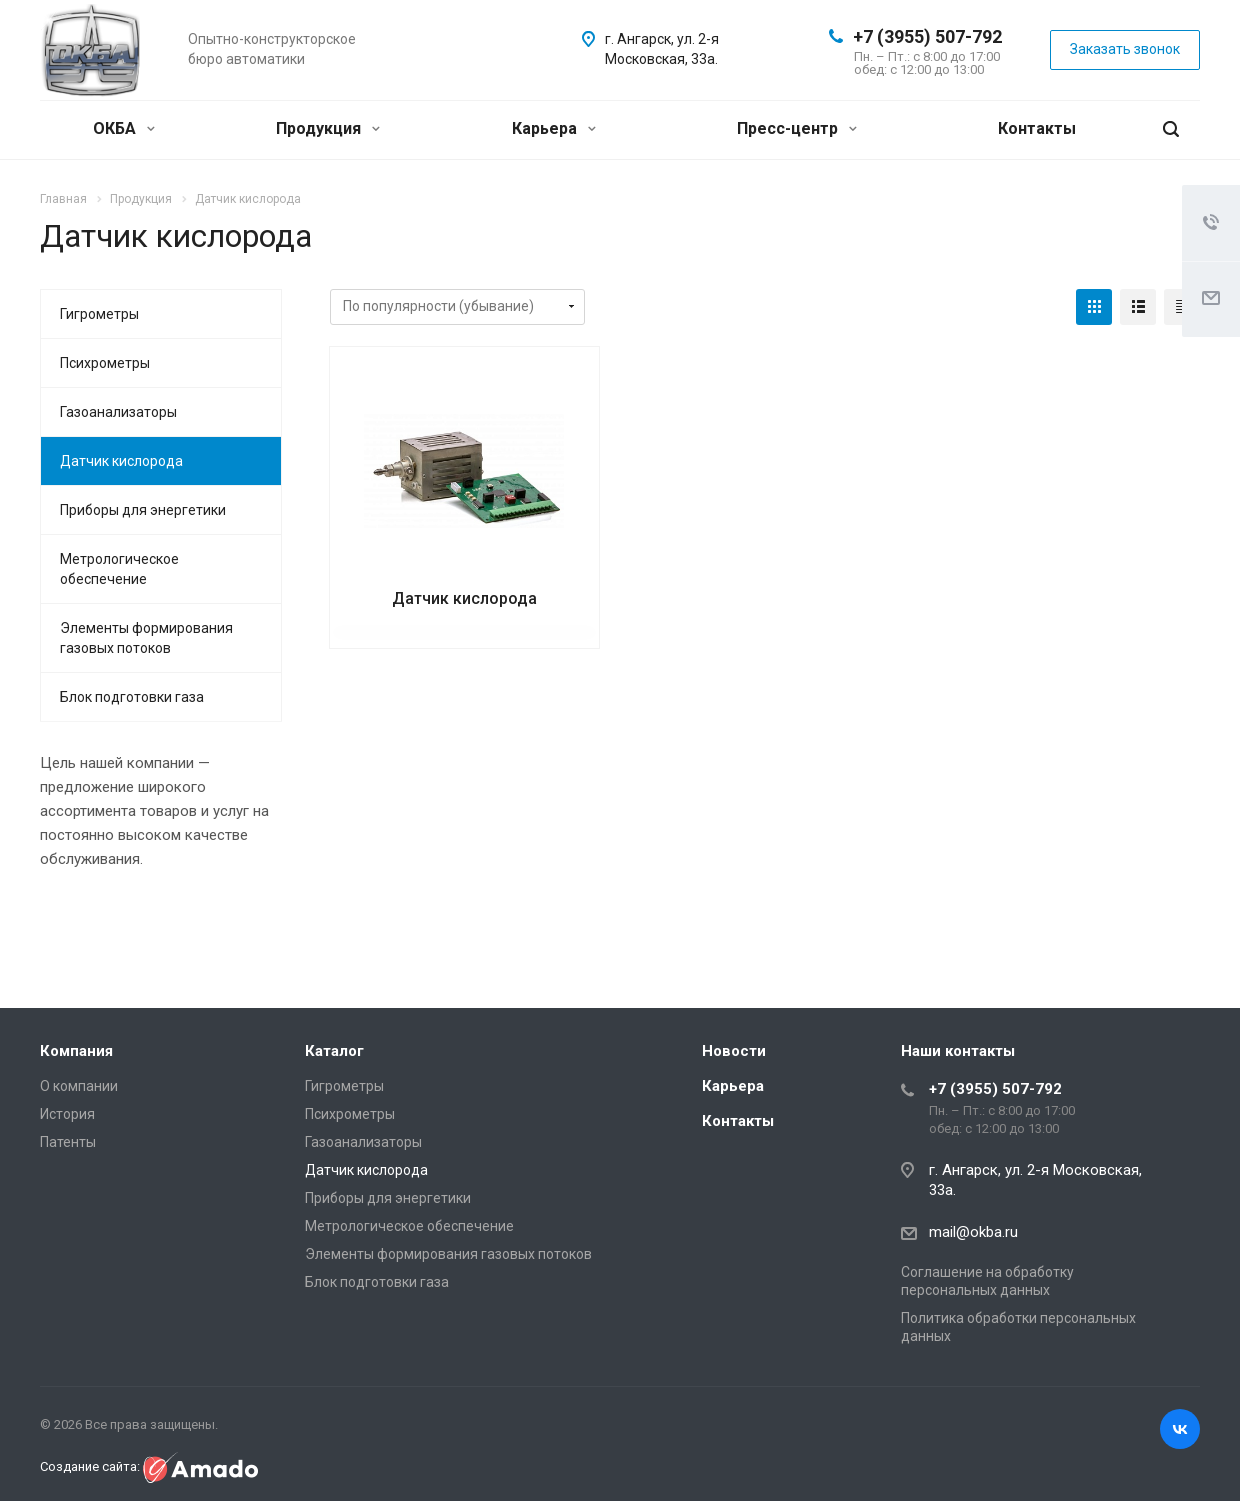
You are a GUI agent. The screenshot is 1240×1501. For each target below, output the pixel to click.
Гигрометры (99, 314)
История (67, 1114)
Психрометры (105, 363)
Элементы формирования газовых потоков (146, 638)
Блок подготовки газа (132, 697)
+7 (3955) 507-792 (927, 36)
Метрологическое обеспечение (119, 569)
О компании (79, 1086)
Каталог (334, 1051)
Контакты (1037, 128)
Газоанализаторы (118, 412)
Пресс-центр (797, 128)
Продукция (328, 128)
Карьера (554, 128)
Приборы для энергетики (143, 510)
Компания (76, 1051)
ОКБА (124, 128)
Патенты (68, 1142)
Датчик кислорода (464, 598)
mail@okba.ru (973, 1232)
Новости (734, 1051)
